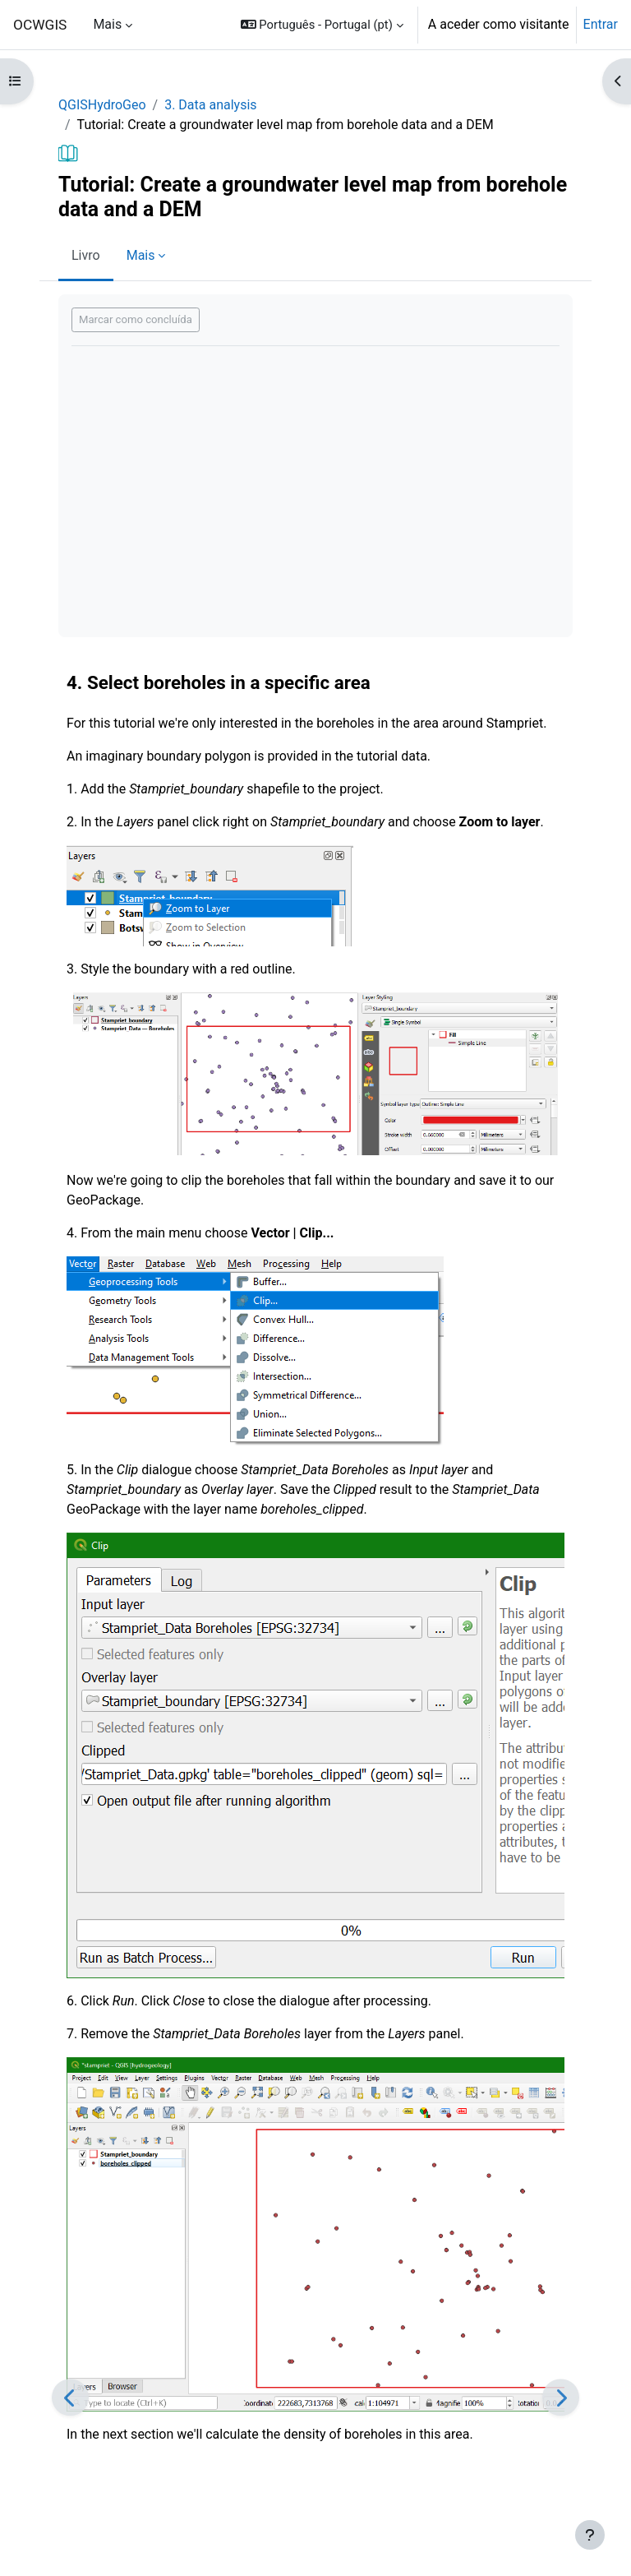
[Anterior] (70, 2397)
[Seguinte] (560, 2397)
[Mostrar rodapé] (590, 2535)
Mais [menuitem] (107, 24)
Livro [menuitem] (85, 255)
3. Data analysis (210, 105)
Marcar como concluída (135, 319)
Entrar (600, 24)
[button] (322, 24)
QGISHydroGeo (102, 105)
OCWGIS (40, 24)
